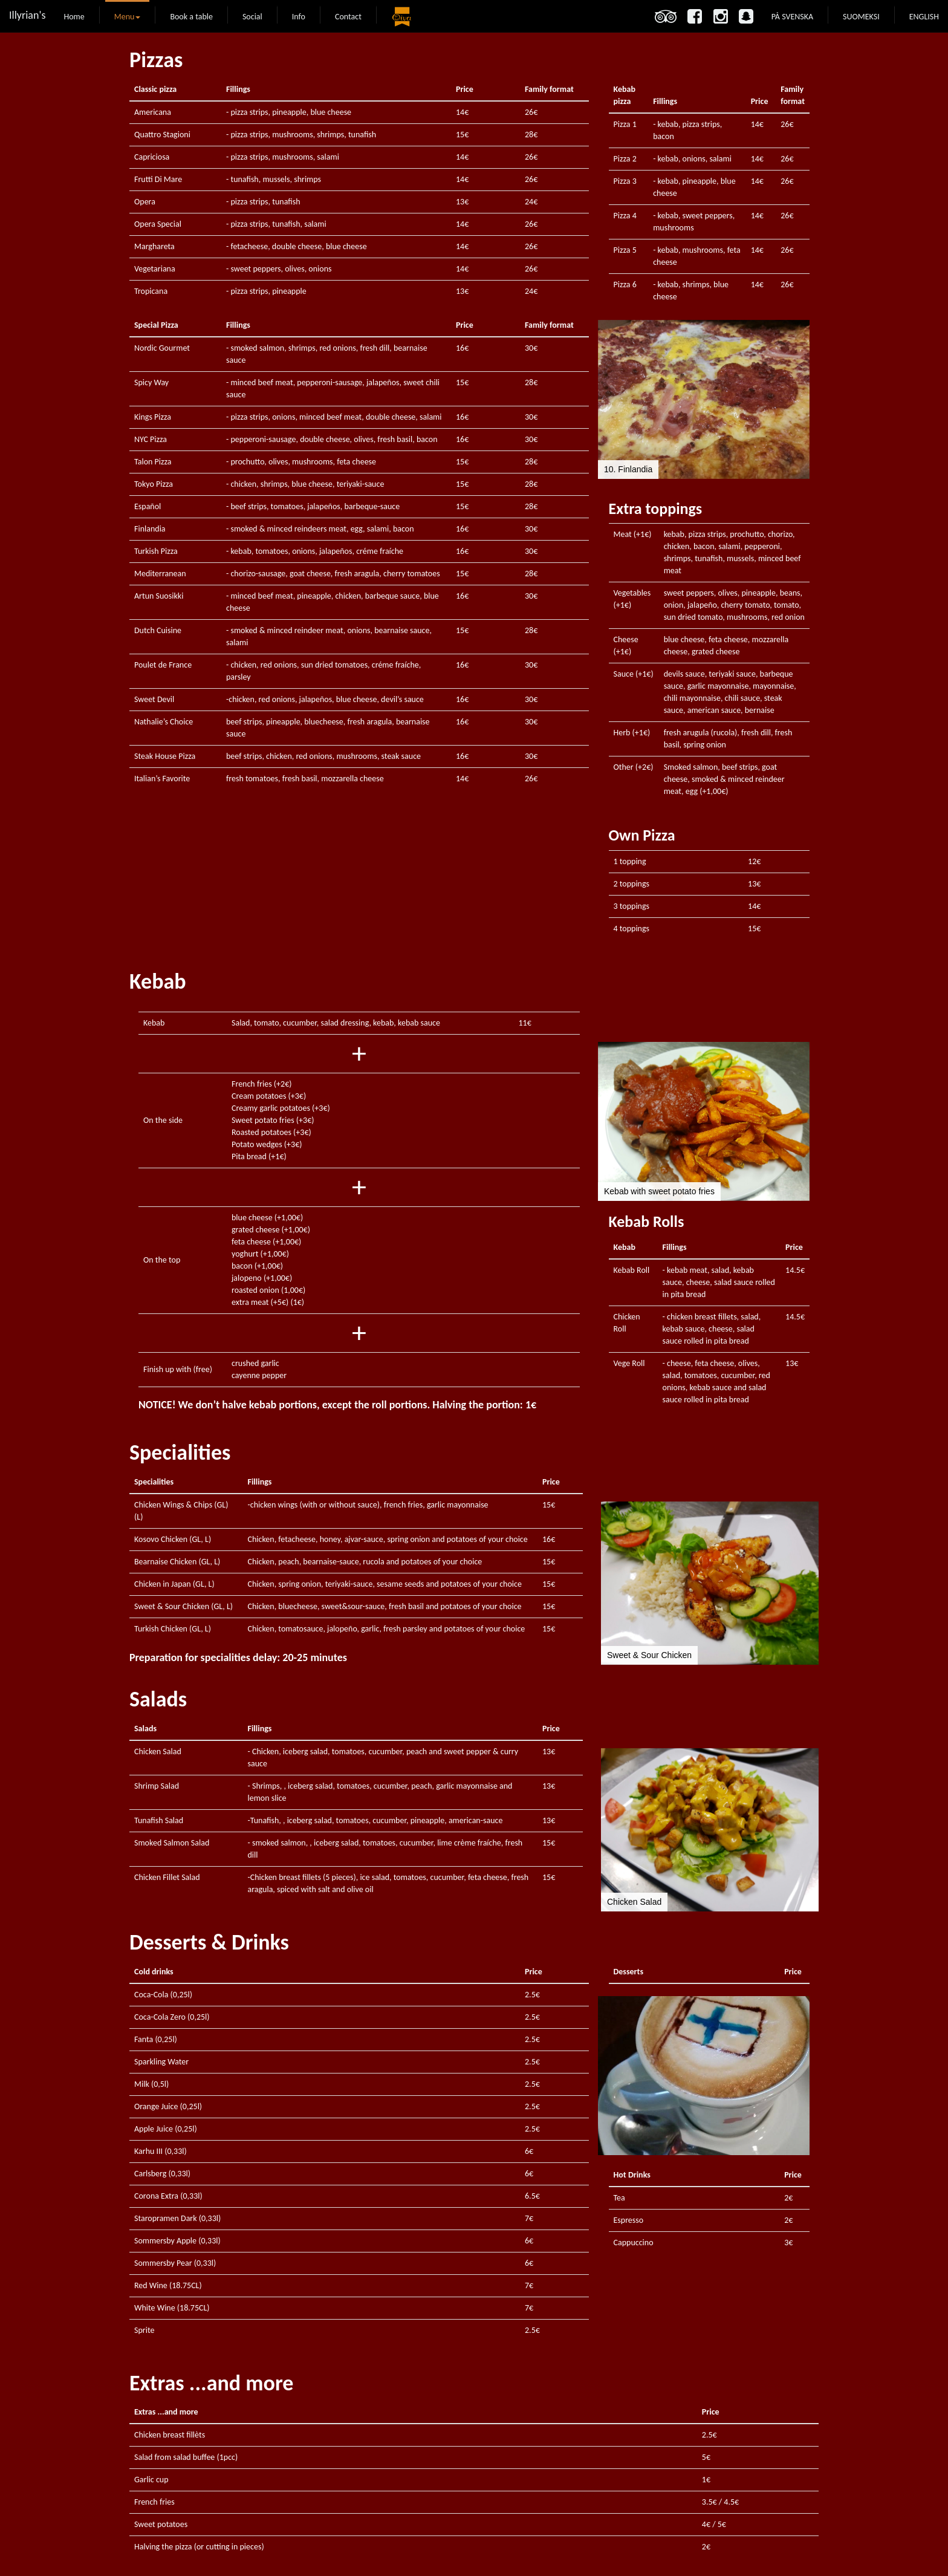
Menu (127, 16)
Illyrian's (27, 15)
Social (252, 16)
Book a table (191, 16)
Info (298, 16)
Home (73, 16)
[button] (608, 399)
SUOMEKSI (861, 15)
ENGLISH (924, 15)
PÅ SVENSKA (792, 15)
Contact (348, 16)
